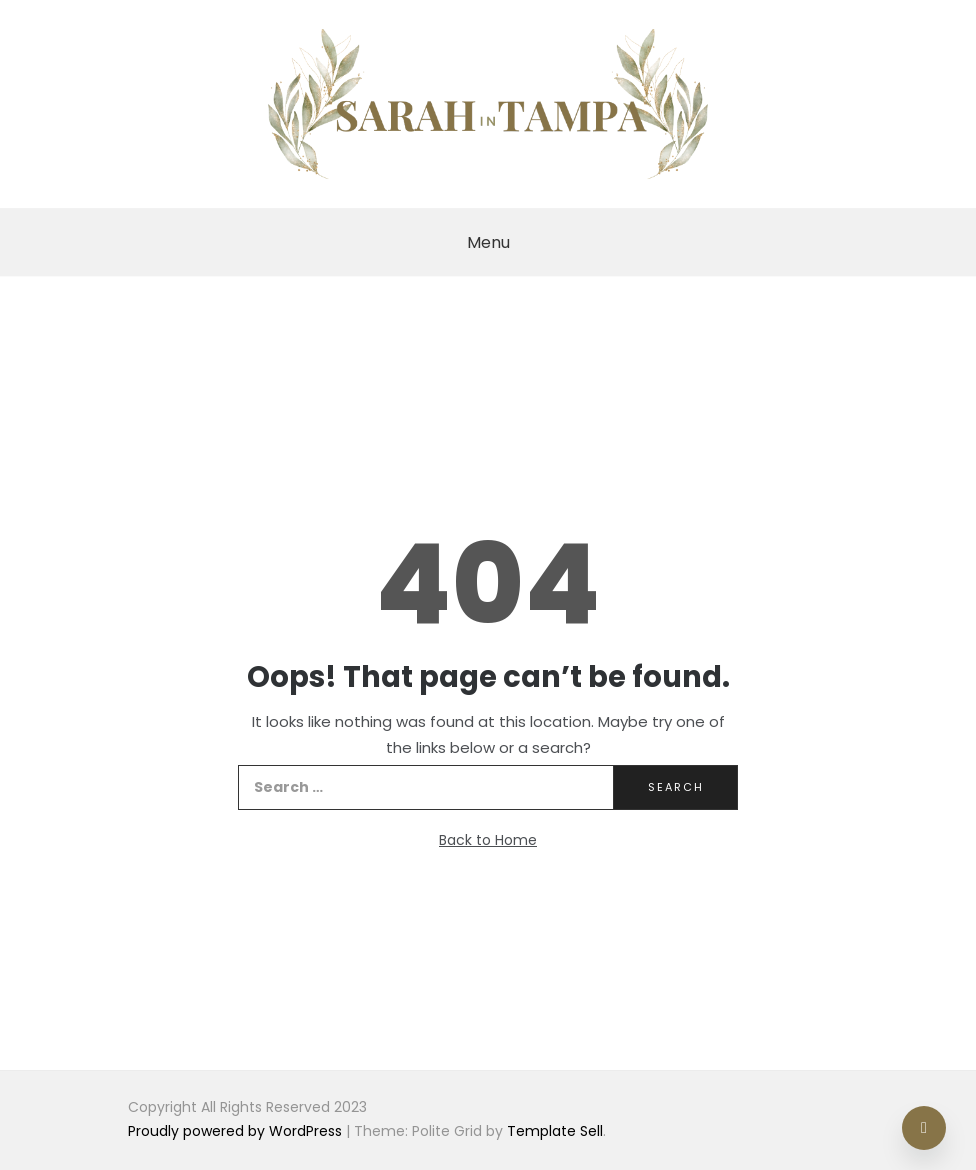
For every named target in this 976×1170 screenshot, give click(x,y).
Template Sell (555, 1131)
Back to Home (488, 840)
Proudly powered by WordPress (237, 1131)
